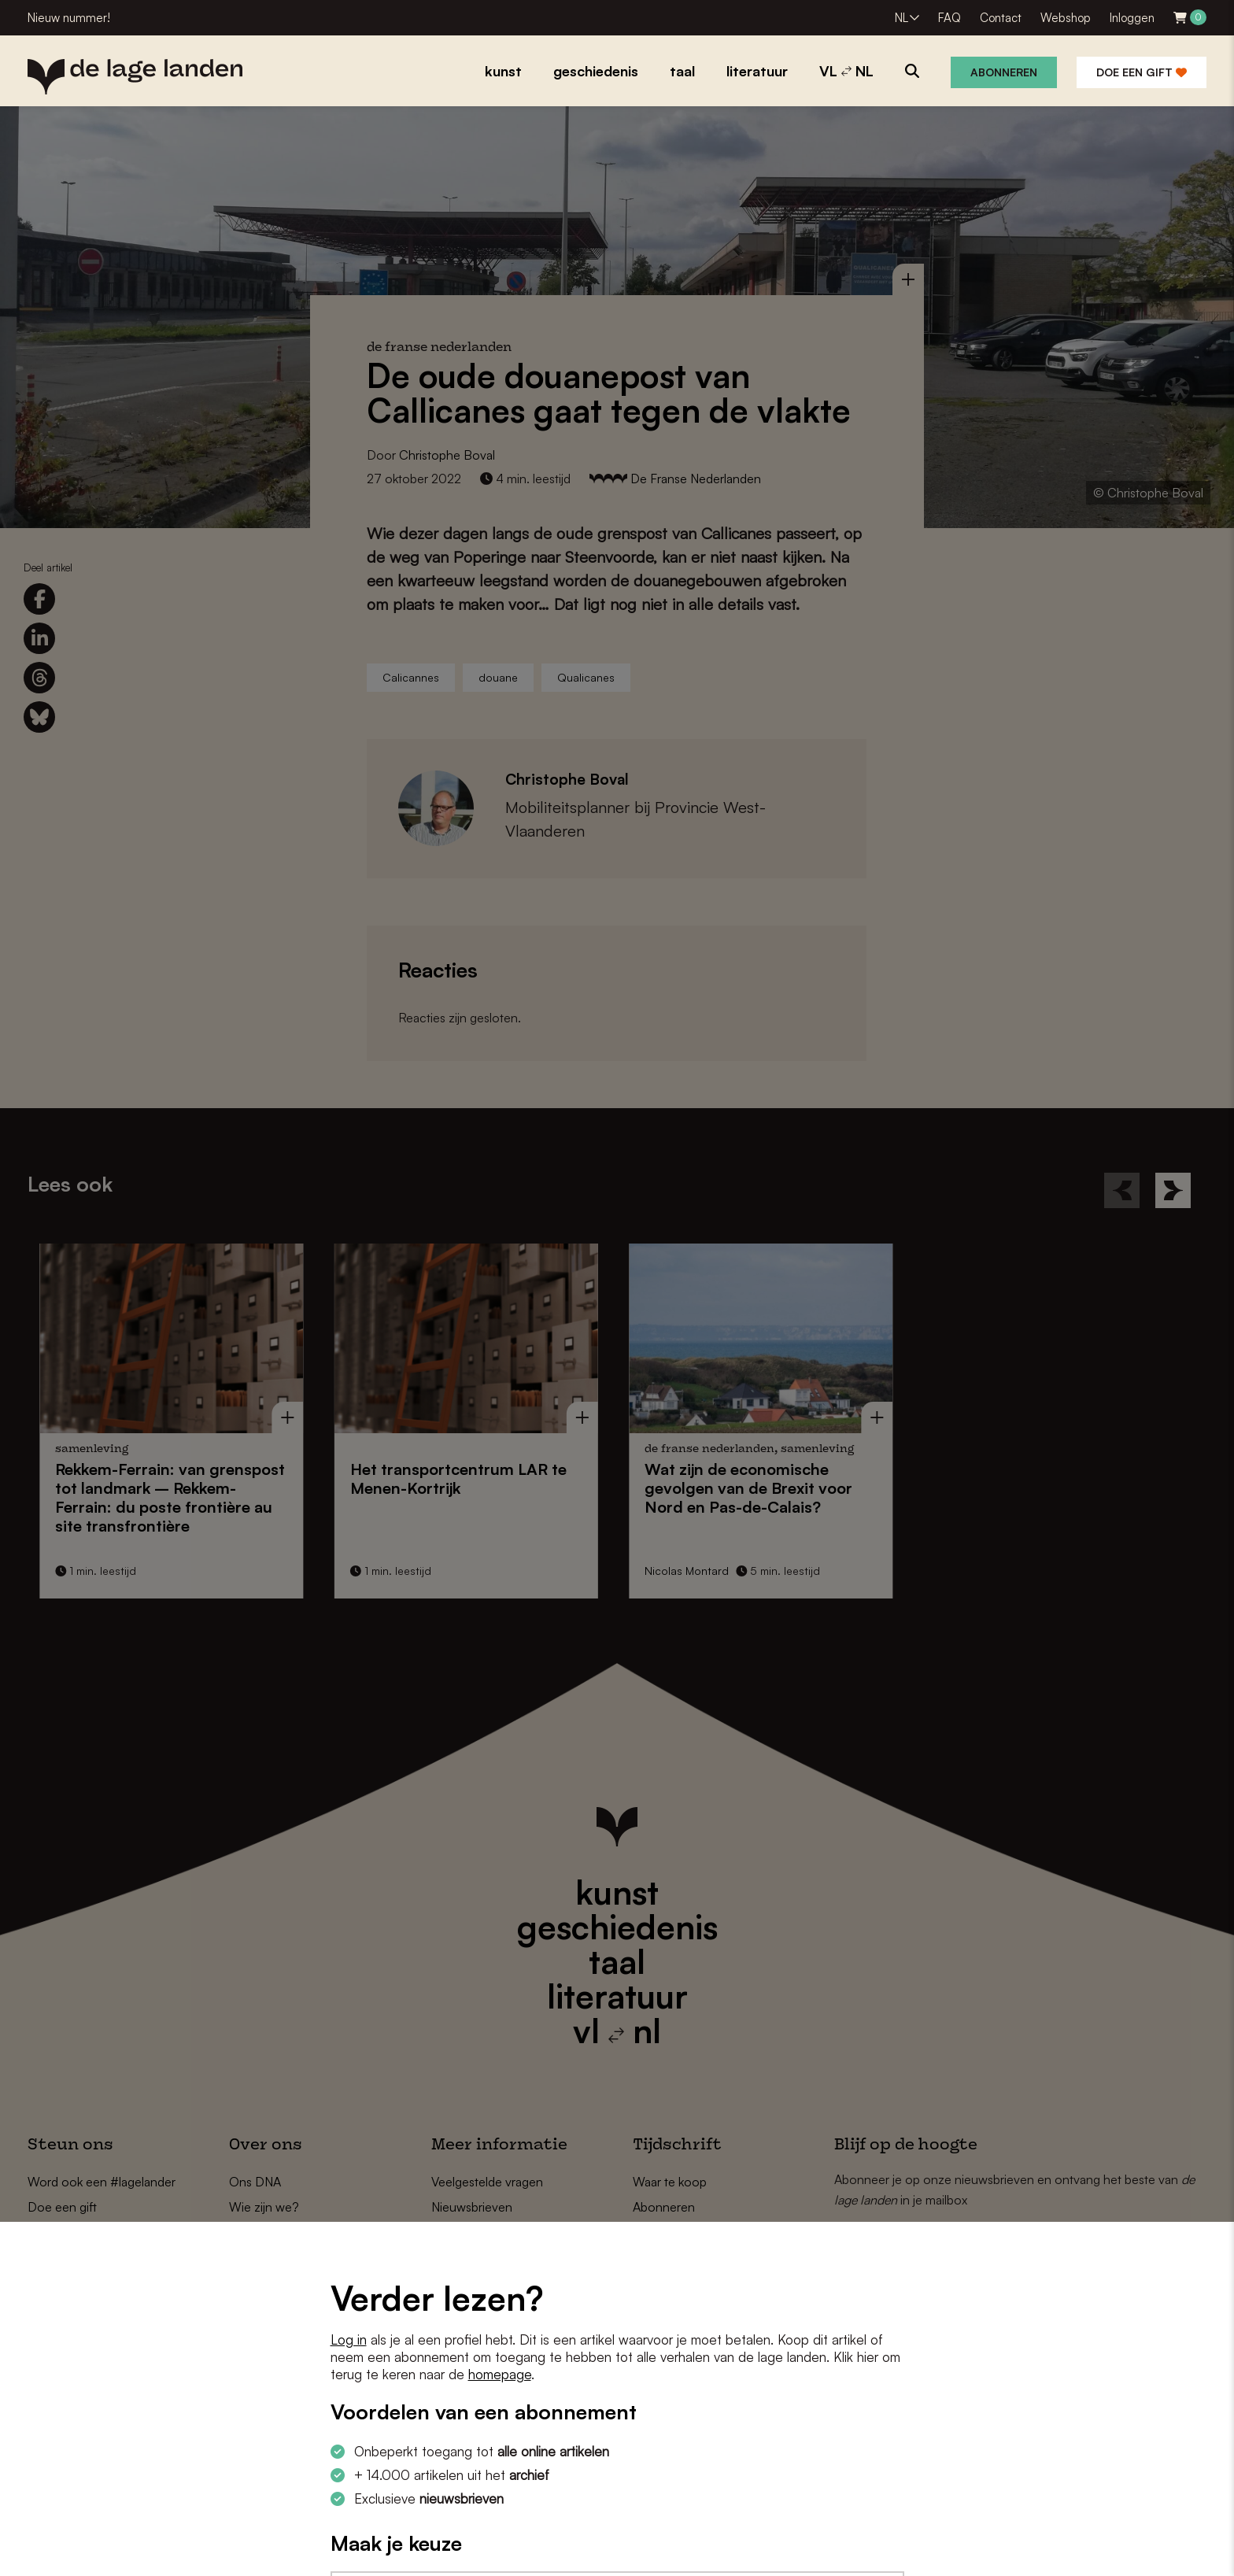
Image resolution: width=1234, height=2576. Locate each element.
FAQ (949, 17)
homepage (499, 2374)
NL (901, 17)
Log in (349, 2339)
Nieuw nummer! (69, 17)
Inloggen (1132, 17)
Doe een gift (1141, 72)
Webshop (1065, 17)
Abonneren (1003, 72)
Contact (1001, 17)
